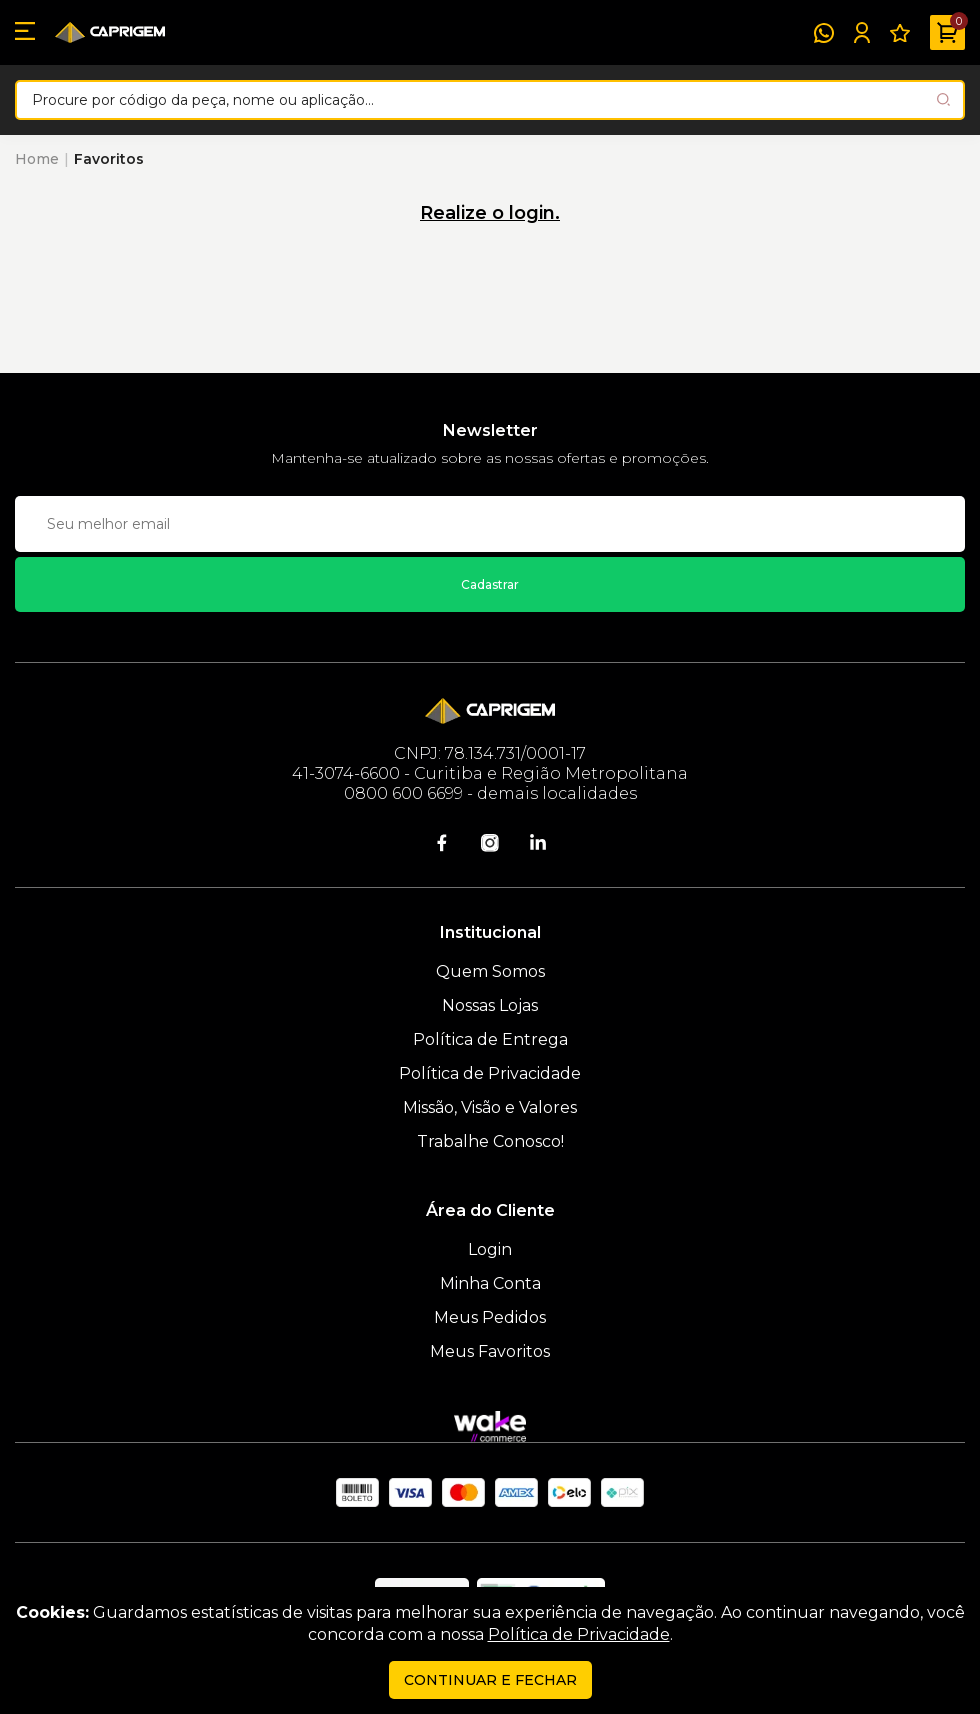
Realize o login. (490, 213)
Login (490, 1249)
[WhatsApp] (824, 33)
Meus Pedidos (490, 1317)
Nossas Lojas (490, 1005)
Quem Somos (490, 971)
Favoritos (109, 159)
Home (37, 159)
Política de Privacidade (490, 1073)
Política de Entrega (490, 1039)
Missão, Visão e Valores (490, 1107)
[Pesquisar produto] (943, 99)
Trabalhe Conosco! (490, 1141)
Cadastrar (490, 584)
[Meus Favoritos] (900, 33)
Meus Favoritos (490, 1351)
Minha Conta (490, 1283)
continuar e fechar (490, 1680)
